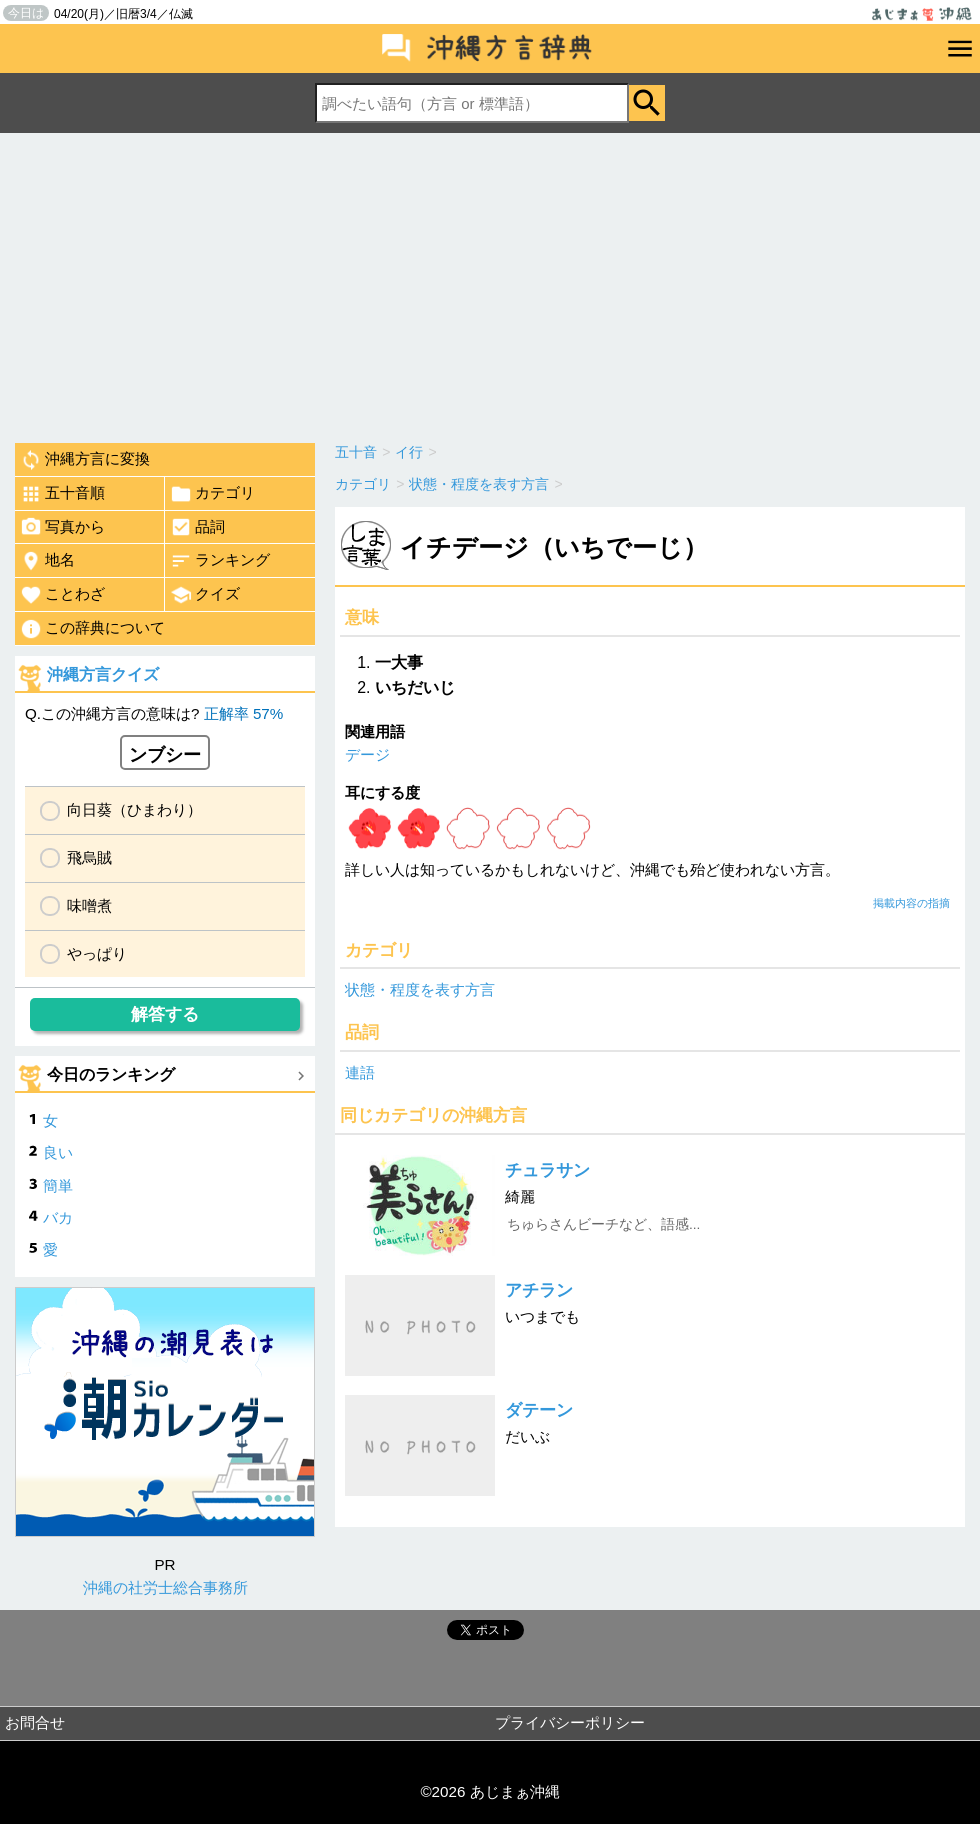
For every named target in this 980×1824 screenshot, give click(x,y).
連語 (360, 1072)
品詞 (197, 527)
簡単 (58, 1185)
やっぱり (97, 953)
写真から (62, 527)
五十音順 (62, 494)
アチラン (539, 1290)
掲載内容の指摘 (911, 903)
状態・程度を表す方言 (420, 989)
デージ (367, 754)
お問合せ (35, 1722)
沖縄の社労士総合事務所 (165, 1587)
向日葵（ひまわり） (134, 809)
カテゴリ (212, 494)
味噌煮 (89, 905)
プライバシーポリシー (570, 1722)
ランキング (220, 561)
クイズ (205, 595)
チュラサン (547, 1170)
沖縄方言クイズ (103, 674)
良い (58, 1152)
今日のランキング (111, 1074)
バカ (58, 1217)
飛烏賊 (89, 857)
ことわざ (62, 595)
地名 (47, 561)
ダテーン (539, 1410)
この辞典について (92, 629)
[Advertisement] (490, 283)
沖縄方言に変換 (85, 460)
